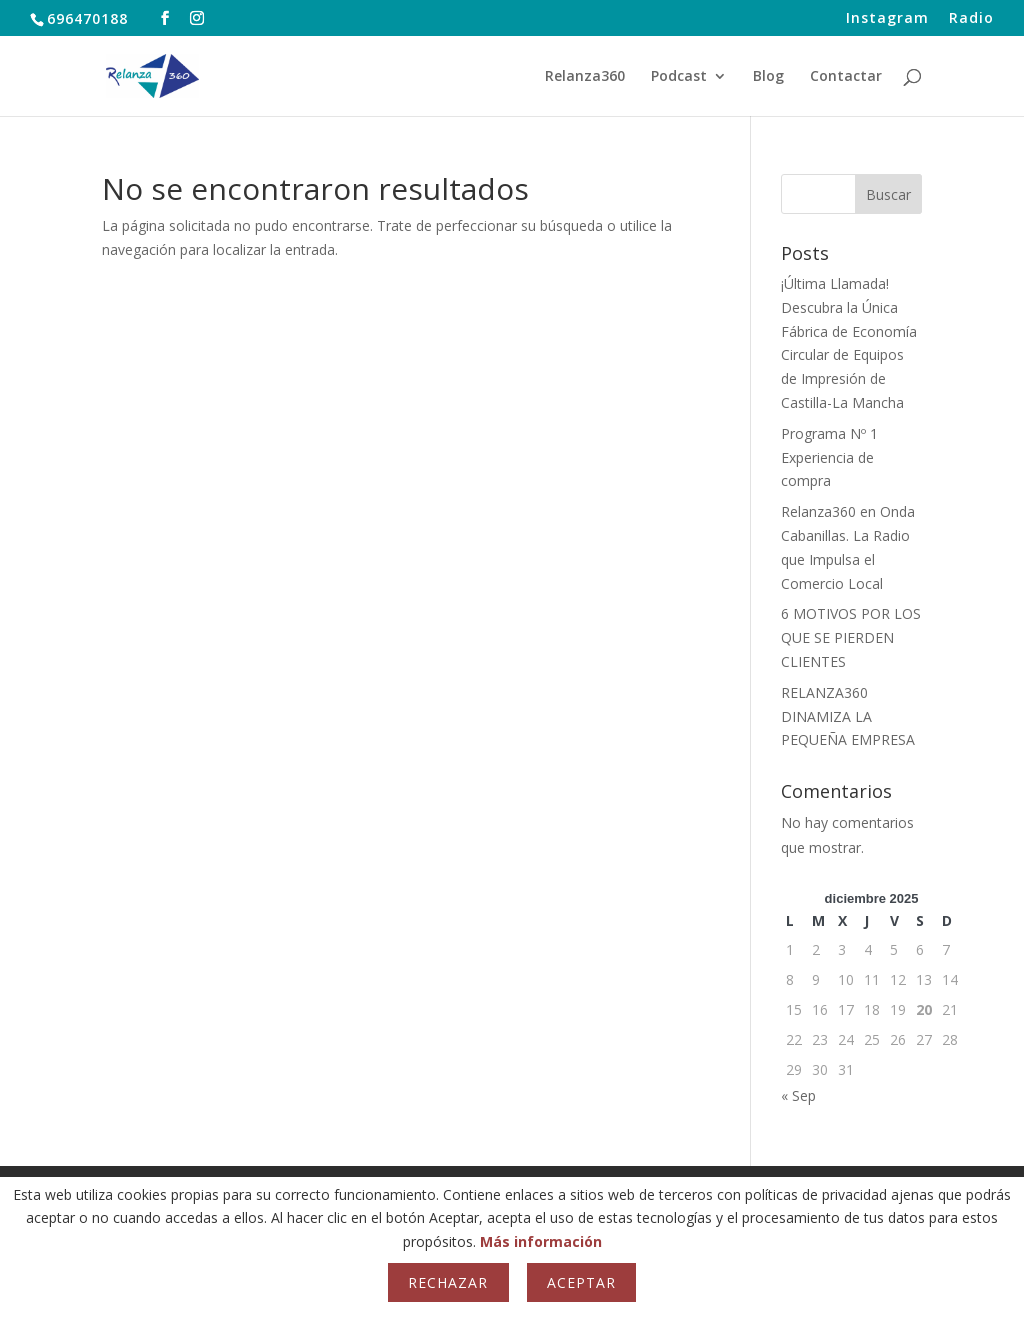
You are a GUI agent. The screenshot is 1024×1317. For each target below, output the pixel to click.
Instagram (887, 19)
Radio (971, 19)
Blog (768, 77)
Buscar (888, 194)
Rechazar (448, 1282)
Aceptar (581, 1282)
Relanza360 (585, 77)
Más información (541, 1241)
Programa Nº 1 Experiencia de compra (829, 457)
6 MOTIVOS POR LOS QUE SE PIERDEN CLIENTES (851, 637)
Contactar (846, 77)
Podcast (679, 77)
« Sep (798, 1095)
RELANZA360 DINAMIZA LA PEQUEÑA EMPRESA (848, 716)
